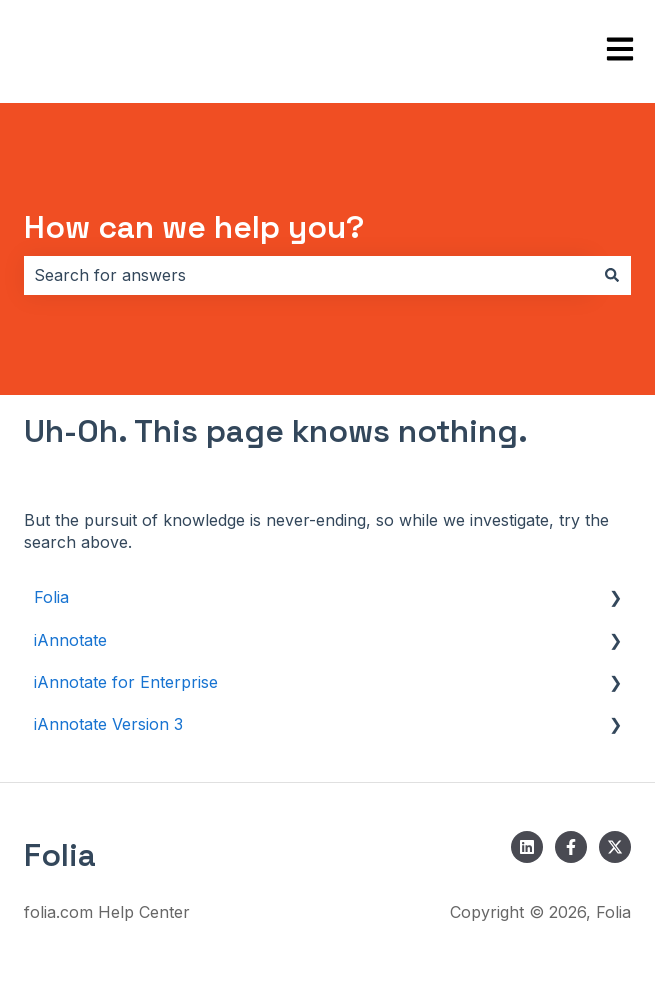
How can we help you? (194, 227)
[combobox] (308, 275)
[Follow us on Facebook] (571, 847)
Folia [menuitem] (51, 597)
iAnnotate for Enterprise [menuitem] (126, 682)
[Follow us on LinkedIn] (527, 847)
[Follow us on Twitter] (615, 847)
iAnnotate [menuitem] (70, 640)
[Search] (612, 275)
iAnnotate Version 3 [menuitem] (108, 724)
